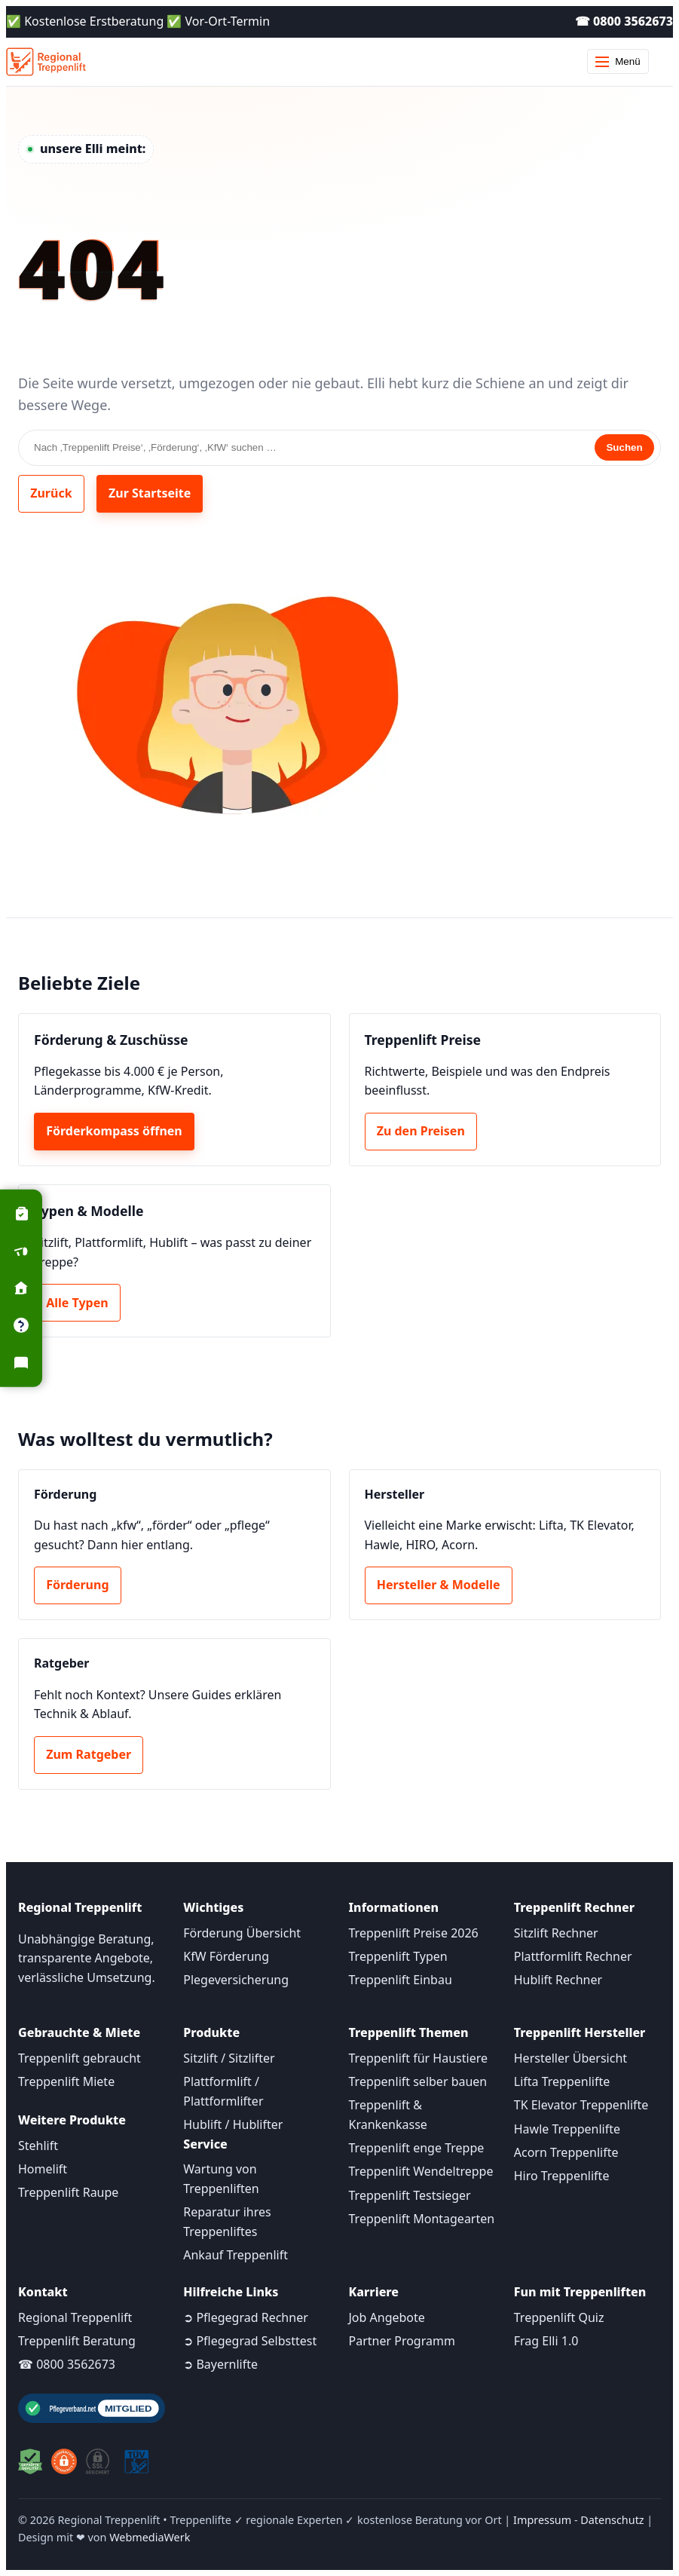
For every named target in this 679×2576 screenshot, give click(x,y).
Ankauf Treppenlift (235, 2255)
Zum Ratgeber (88, 1754)
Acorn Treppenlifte (566, 2152)
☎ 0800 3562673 (624, 21)
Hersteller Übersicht (570, 2058)
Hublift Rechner (558, 1979)
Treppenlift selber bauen (418, 2081)
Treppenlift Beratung (77, 2340)
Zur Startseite (150, 493)
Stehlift (38, 2145)
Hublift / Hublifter (233, 2124)
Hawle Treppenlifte (567, 2129)
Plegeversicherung (236, 1979)
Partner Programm (402, 2340)
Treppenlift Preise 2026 (414, 1933)
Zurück (51, 493)
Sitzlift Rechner (556, 1933)
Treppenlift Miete (66, 2081)
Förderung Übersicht (242, 1933)
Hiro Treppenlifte (562, 2175)
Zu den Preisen (421, 1131)
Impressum (542, 2520)
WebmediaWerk (149, 2537)
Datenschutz (612, 2520)
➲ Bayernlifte (220, 2364)
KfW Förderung (226, 1956)
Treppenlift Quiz (559, 2317)
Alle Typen (77, 1302)
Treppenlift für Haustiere (418, 2058)
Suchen (624, 447)
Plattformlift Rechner (573, 1956)
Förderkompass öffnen (114, 1131)
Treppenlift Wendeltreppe (421, 2171)
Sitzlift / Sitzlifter (228, 2058)
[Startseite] (46, 62)
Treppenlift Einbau (400, 1979)
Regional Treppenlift (75, 2317)
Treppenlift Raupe (68, 2192)
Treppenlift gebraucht (79, 2058)
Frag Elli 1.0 (546, 2340)
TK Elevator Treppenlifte (581, 2105)
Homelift (42, 2169)
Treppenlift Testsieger (410, 2195)
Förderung (77, 1584)
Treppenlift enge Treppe (417, 2148)
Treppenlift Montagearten (422, 2218)
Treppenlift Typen (398, 1956)
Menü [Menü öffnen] (617, 61)
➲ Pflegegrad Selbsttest (250, 2340)
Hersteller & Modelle (438, 1584)
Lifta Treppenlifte (562, 2081)
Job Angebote (387, 2317)
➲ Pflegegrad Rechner (245, 2317)
